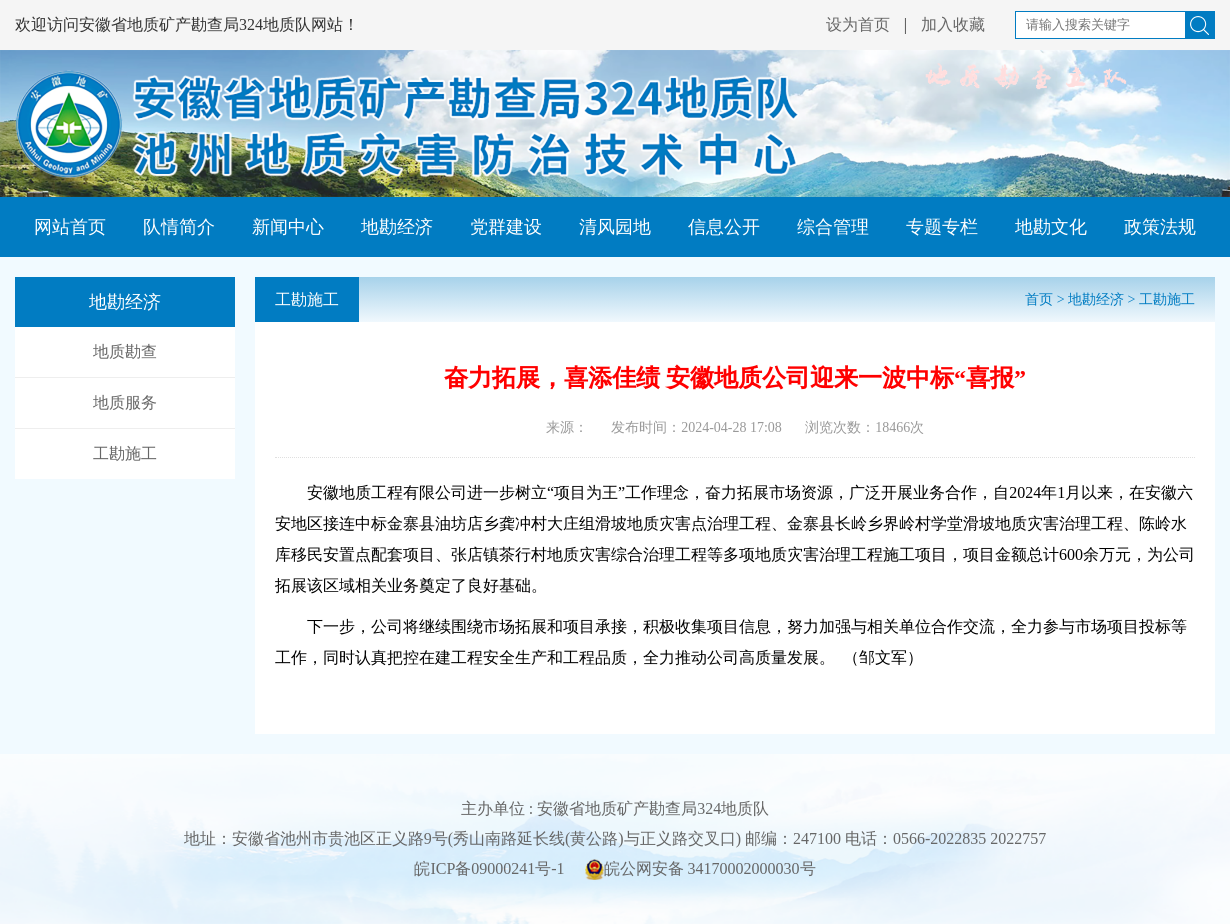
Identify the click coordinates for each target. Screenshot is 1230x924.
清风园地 (615, 227)
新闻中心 (288, 227)
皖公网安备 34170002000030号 (700, 869)
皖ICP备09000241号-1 (489, 868)
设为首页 (858, 24)
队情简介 (179, 227)
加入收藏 (953, 24)
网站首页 (70, 227)
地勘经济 (397, 227)
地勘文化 (1051, 227)
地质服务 (125, 402)
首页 (1039, 299)
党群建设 (506, 227)
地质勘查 (125, 351)
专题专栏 (942, 227)
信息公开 (724, 227)
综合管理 (833, 227)
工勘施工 (125, 453)
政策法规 (1160, 227)
